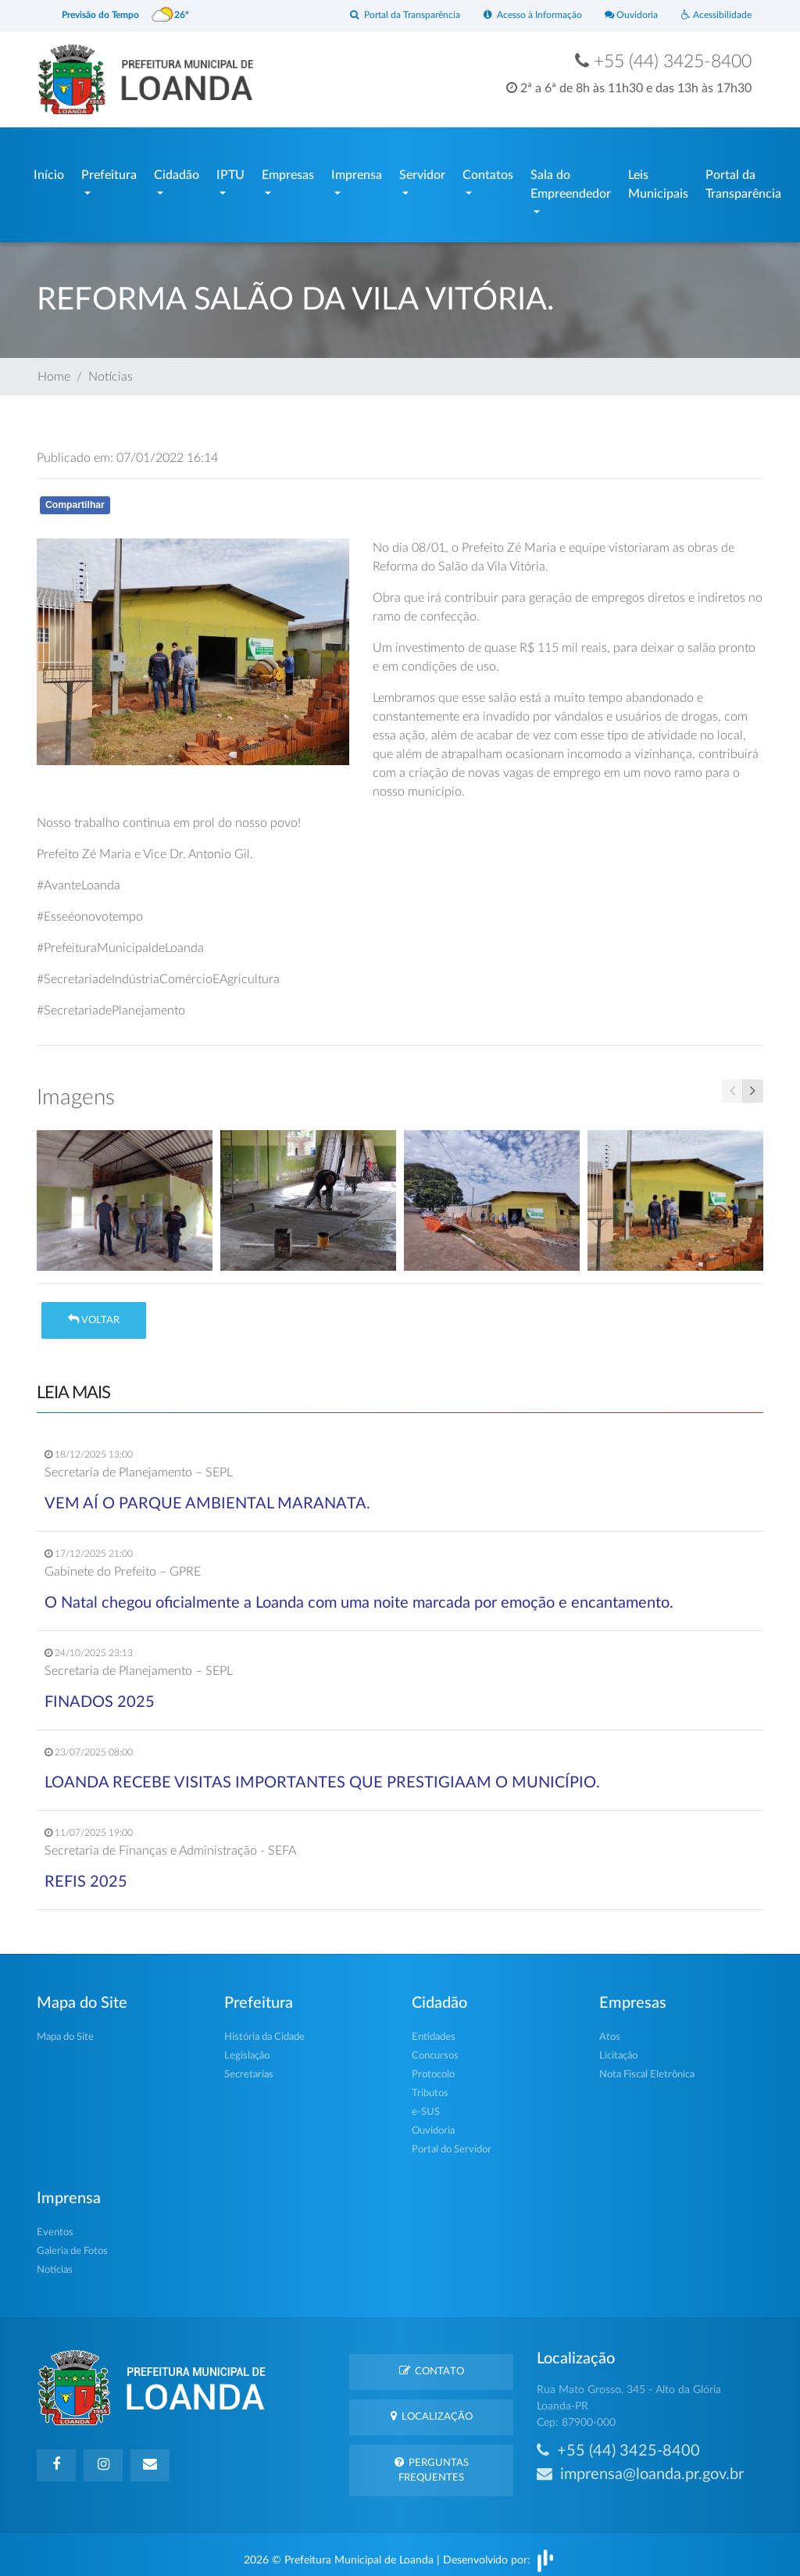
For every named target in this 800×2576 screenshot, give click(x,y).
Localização (432, 2408)
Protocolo (433, 2067)
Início (49, 171)
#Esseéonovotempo (90, 909)
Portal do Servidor (451, 2142)
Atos (609, 2029)
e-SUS (426, 2104)
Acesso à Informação (522, 15)
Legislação (247, 2048)
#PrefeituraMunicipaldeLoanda (120, 940)
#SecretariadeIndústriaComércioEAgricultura (158, 971)
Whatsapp (218, 500)
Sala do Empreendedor (570, 180)
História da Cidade (264, 2029)
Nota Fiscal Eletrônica (647, 2067)
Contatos (487, 171)
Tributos (430, 2085)
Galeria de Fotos (72, 2243)
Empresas (288, 171)
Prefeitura (109, 171)
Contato (431, 2363)
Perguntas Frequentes (432, 2462)
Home (54, 369)
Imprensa (356, 171)
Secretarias (248, 2067)
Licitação (618, 2048)
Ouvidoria (626, 15)
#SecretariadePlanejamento (111, 1002)
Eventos (55, 2225)
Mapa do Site (65, 2029)
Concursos (435, 2048)
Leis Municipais (658, 180)
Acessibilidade (714, 15)
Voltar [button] (94, 1312)
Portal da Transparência (388, 15)
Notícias (110, 369)
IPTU (230, 171)
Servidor (422, 171)
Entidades (433, 2029)
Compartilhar (75, 497)
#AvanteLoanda (78, 877)
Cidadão (176, 171)
